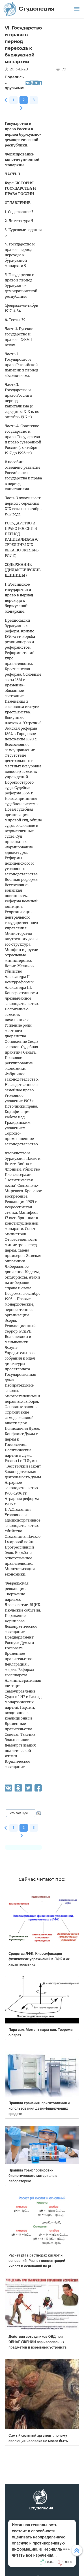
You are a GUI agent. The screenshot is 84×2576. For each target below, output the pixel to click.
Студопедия (29, 9)
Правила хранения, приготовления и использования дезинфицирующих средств (39, 2108)
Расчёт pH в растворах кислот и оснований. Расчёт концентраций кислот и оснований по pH (37, 2260)
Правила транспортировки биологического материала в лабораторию (33, 2175)
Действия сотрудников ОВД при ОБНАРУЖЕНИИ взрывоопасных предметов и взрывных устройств (38, 2341)
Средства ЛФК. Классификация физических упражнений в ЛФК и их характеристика (39, 1959)
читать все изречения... (34, 2555)
